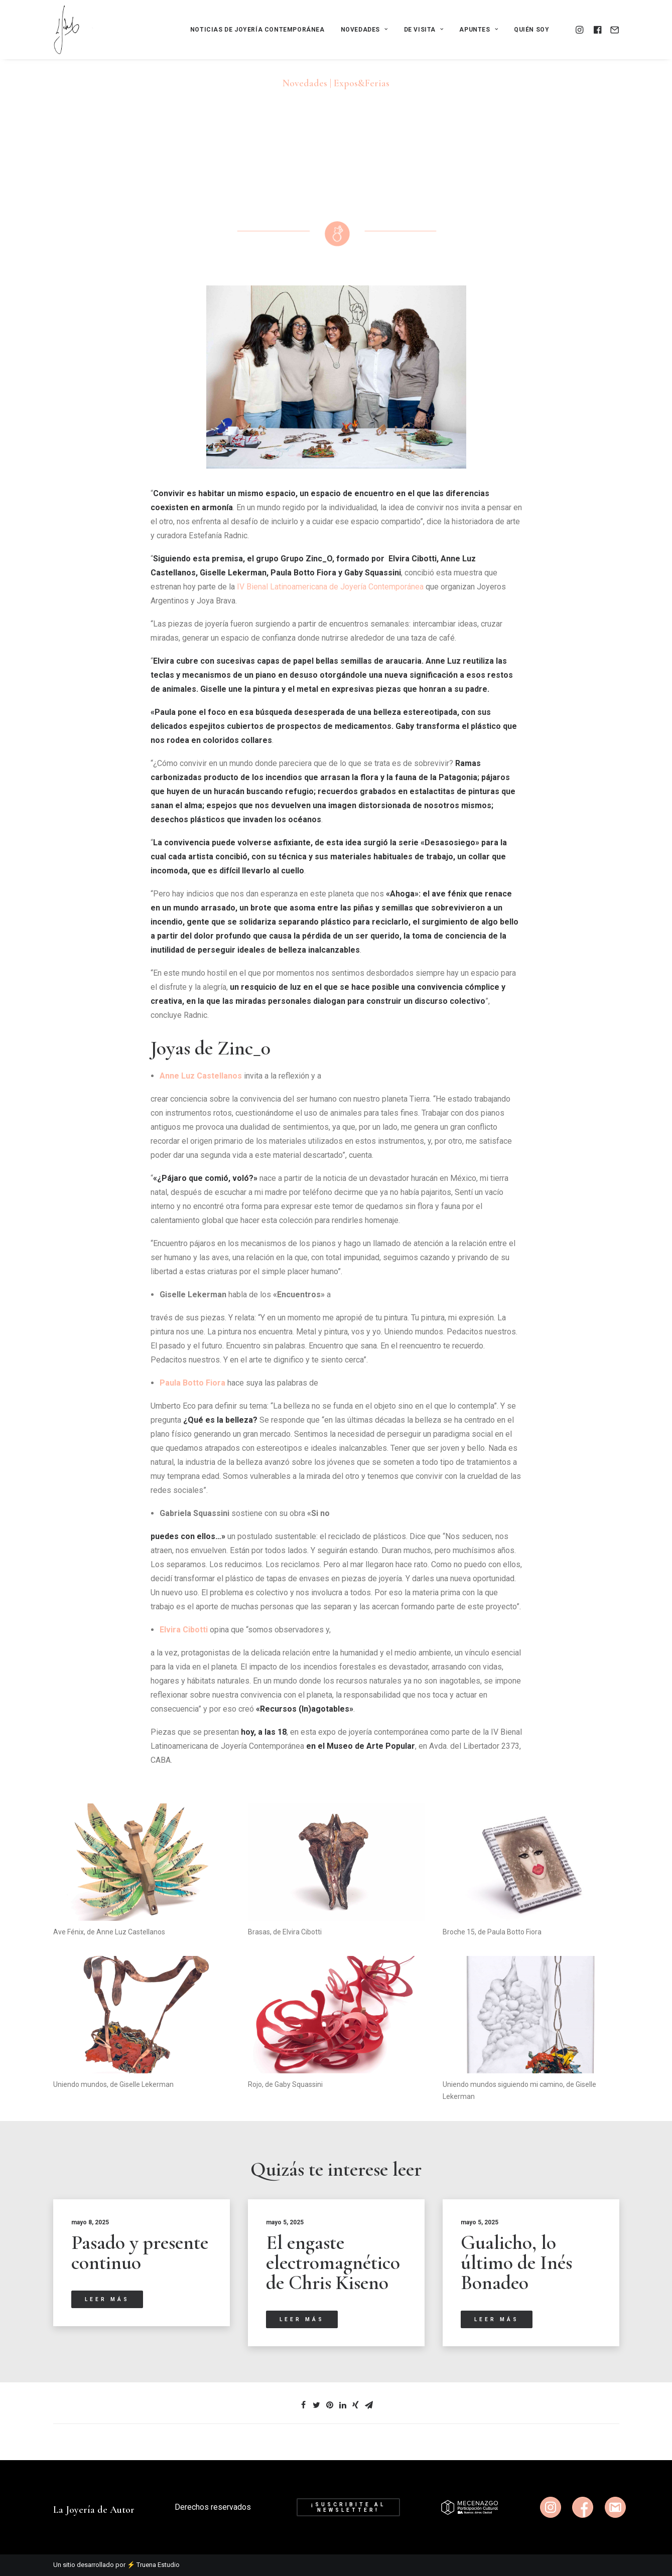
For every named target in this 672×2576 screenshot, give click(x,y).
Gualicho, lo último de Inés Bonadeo (516, 2262)
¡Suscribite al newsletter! (350, 2507)
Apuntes (478, 29)
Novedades (364, 29)
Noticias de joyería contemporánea (257, 29)
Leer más (107, 2299)
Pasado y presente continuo (139, 2252)
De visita (424, 29)
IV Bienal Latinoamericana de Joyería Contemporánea (330, 586)
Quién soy (531, 29)
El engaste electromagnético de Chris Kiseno (333, 2262)
